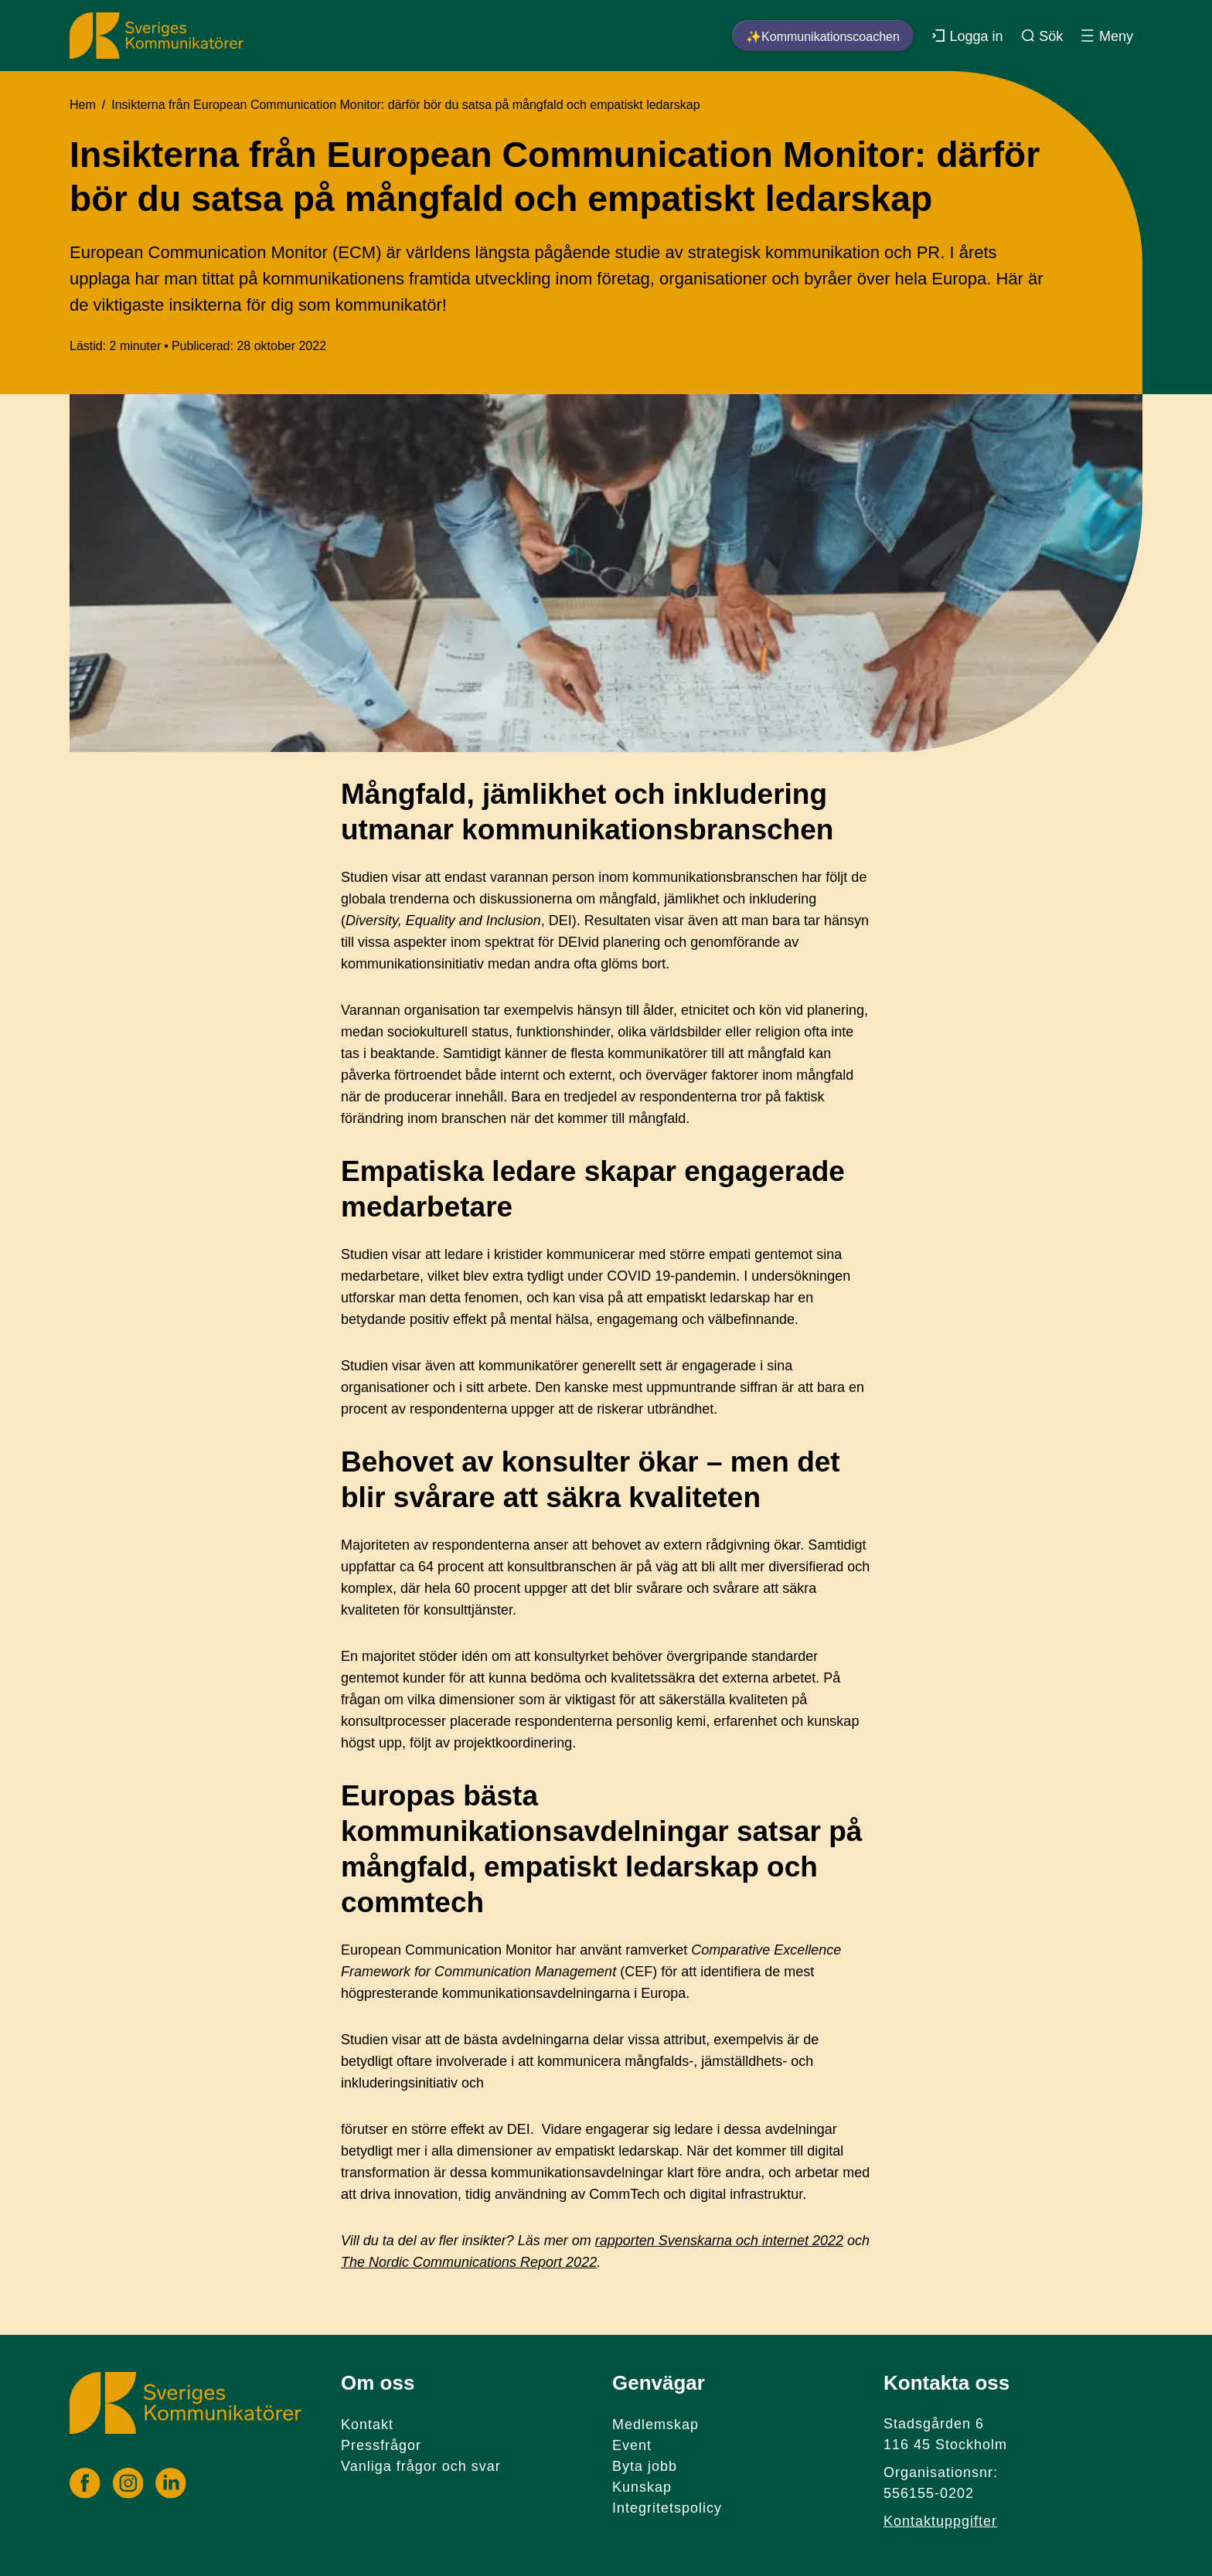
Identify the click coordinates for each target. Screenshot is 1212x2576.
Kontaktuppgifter (940, 2521)
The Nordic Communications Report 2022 (469, 2262)
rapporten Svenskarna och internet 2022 (719, 2240)
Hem (83, 104)
